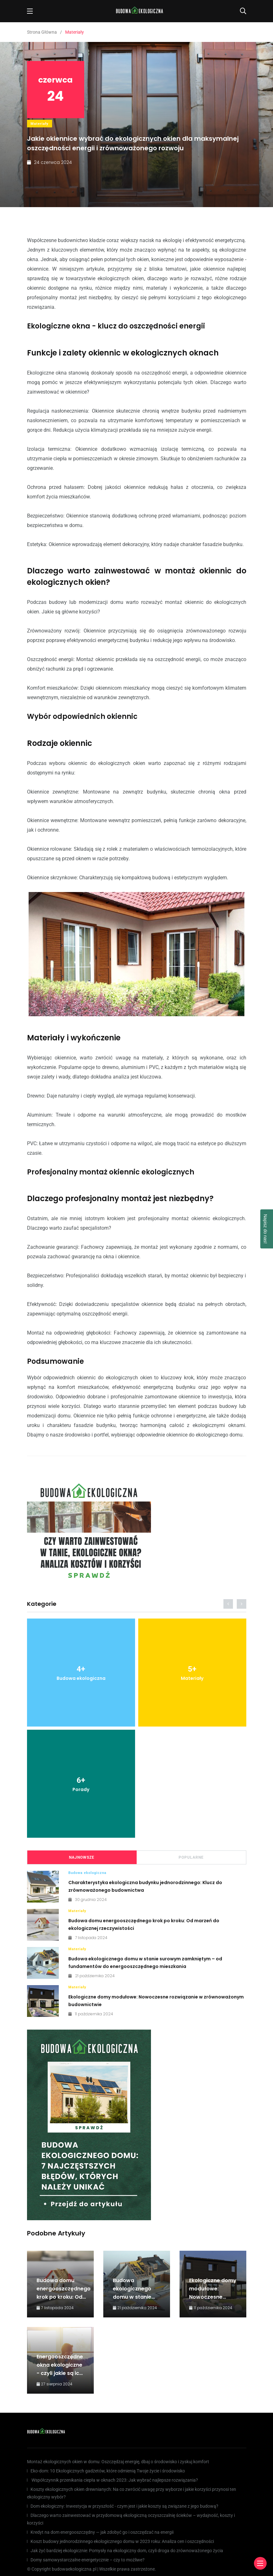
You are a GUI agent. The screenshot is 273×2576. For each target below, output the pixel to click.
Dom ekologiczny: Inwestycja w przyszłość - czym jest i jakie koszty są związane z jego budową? (124, 2506)
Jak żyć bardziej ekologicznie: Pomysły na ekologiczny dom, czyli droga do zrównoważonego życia (127, 2550)
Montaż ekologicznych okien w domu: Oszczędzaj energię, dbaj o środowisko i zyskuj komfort (118, 2461)
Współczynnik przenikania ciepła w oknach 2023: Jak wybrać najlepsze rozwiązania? (114, 2480)
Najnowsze (81, 1857)
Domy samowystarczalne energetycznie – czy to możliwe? (88, 2559)
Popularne (191, 1857)
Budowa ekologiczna (87, 1873)
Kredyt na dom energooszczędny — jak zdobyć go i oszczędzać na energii (102, 2532)
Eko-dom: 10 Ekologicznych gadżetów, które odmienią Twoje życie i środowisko (108, 2470)
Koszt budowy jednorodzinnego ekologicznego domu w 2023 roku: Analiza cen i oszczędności (122, 2541)
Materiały (40, 124)
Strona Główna (42, 32)
